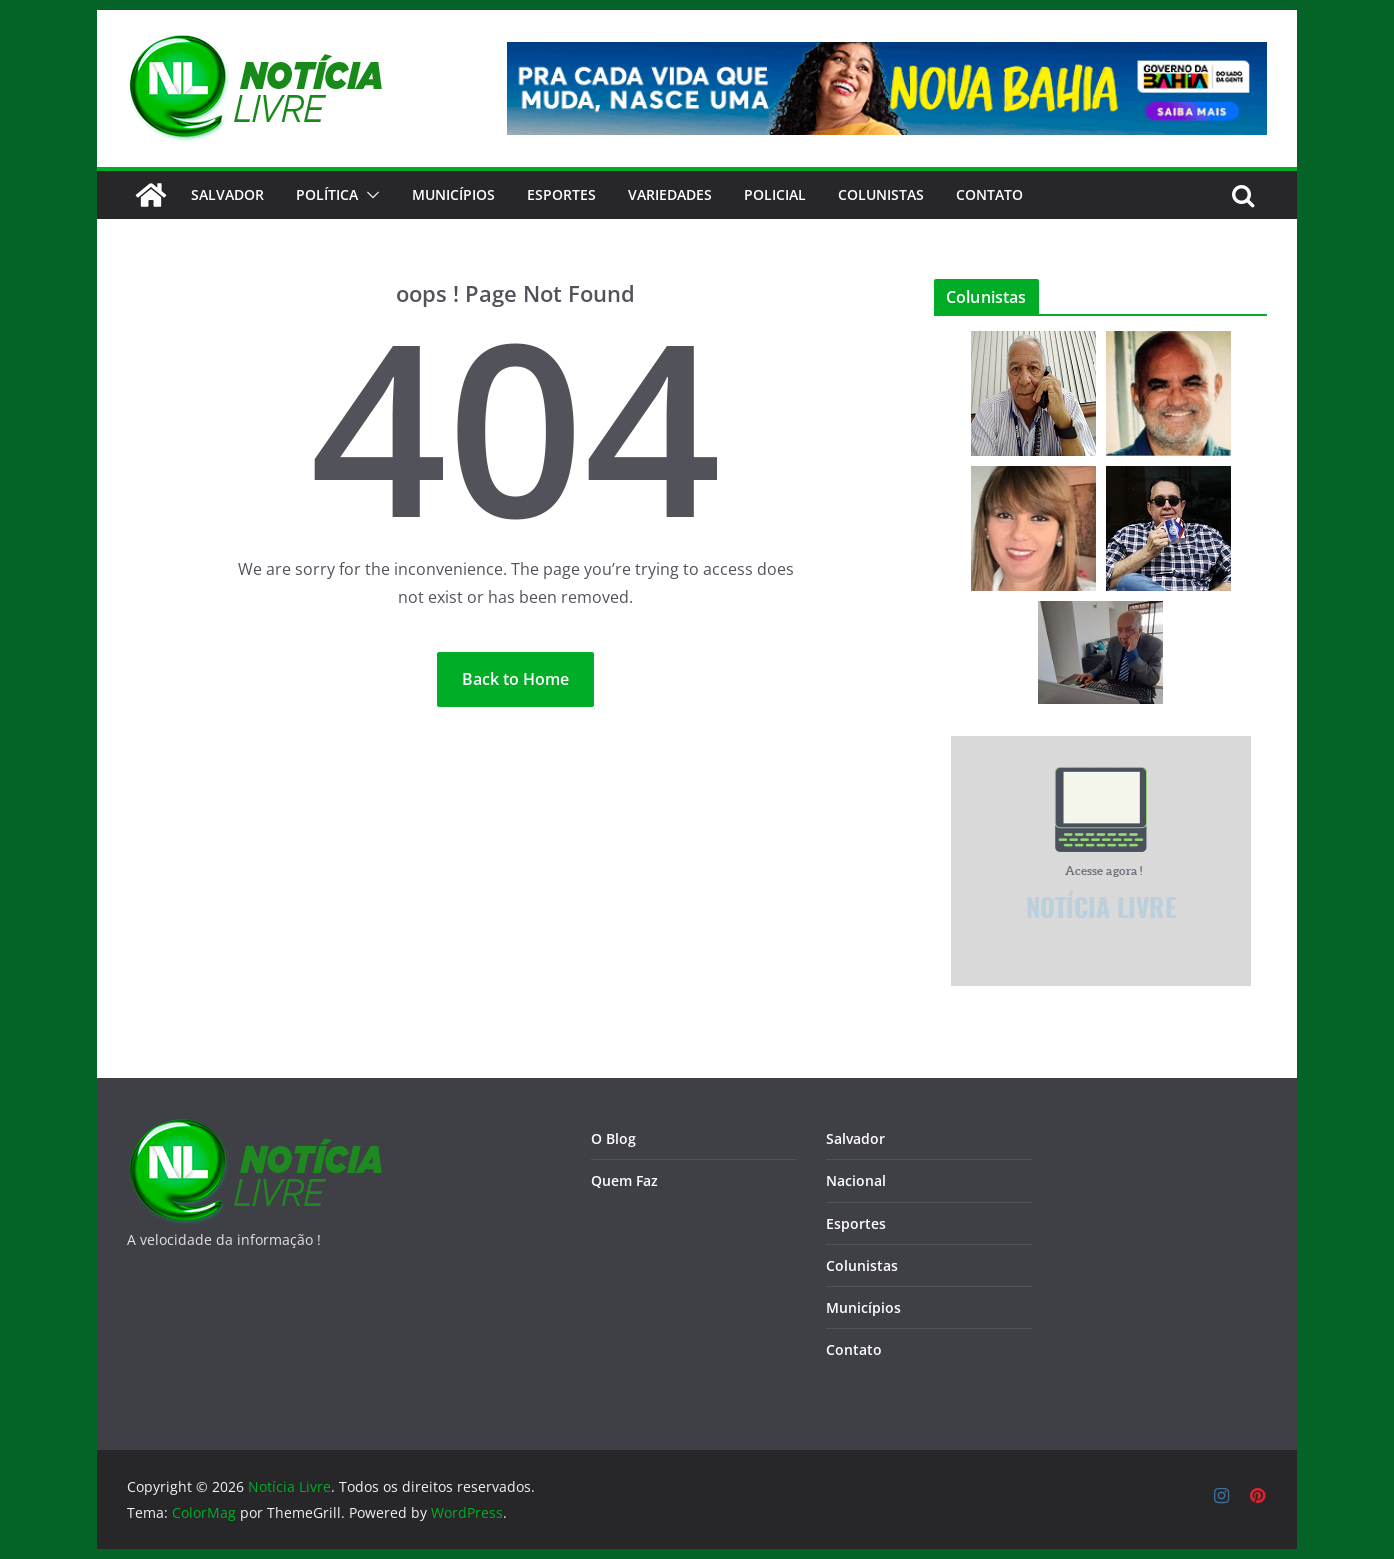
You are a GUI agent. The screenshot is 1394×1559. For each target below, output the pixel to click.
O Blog (613, 1138)
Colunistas (881, 194)
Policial (775, 194)
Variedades (670, 194)
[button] (369, 195)
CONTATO (989, 194)
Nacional (856, 1180)
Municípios (453, 194)
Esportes (561, 194)
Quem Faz (624, 1180)
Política (327, 194)
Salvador (227, 194)
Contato (854, 1349)
